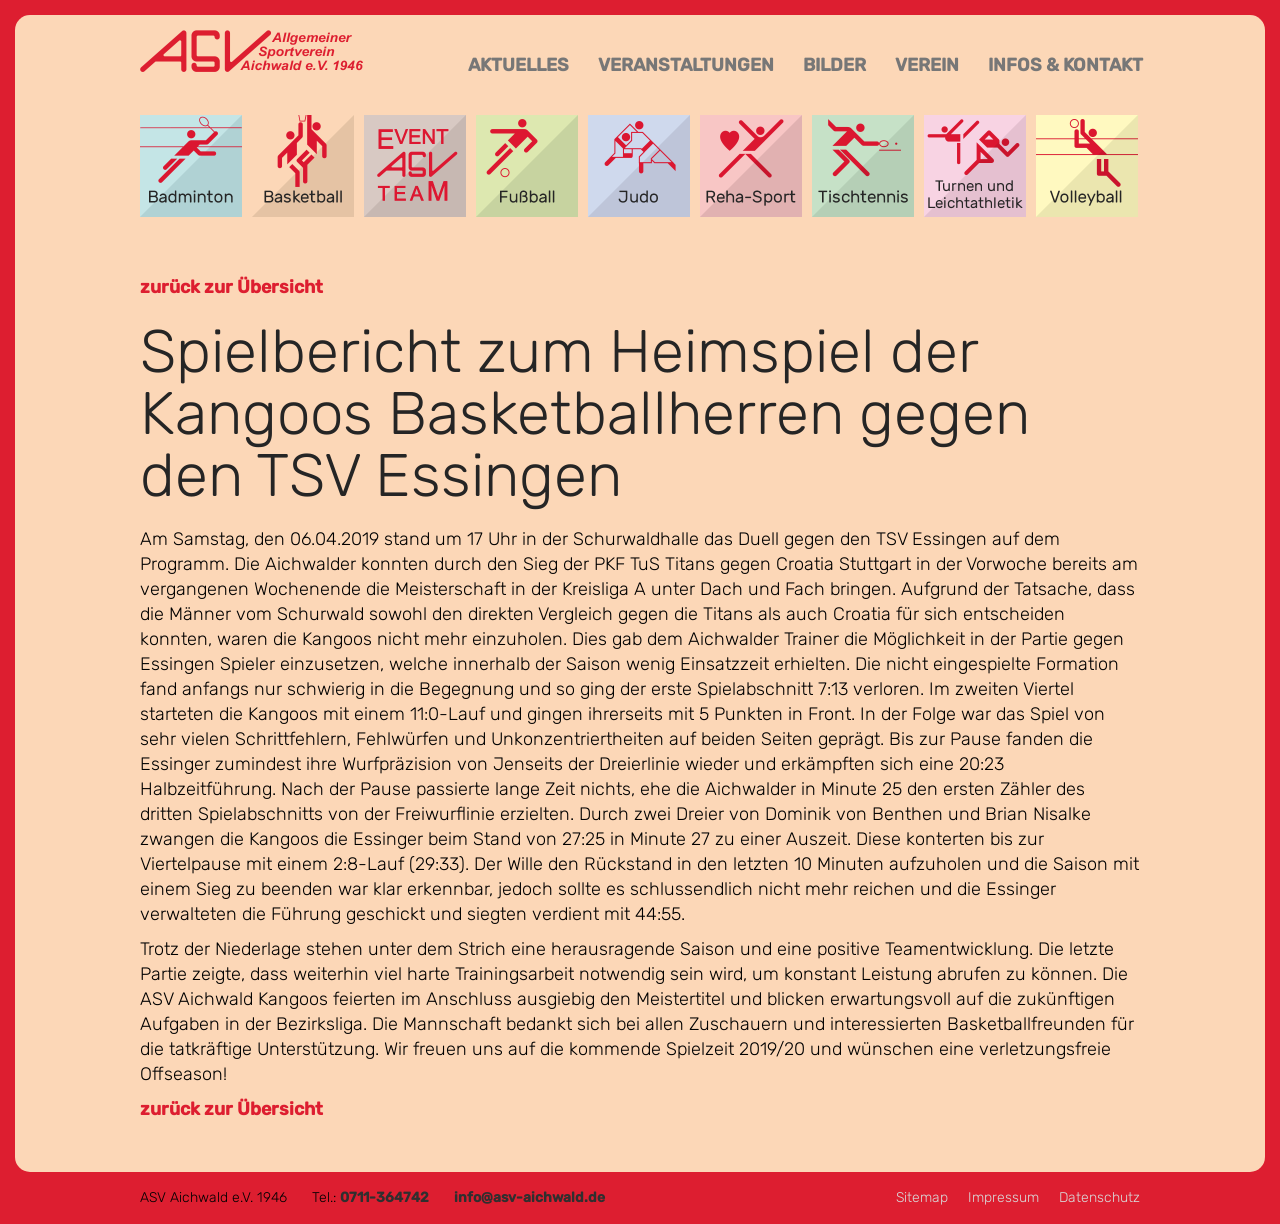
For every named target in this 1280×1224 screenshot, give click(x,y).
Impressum (1003, 1197)
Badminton (191, 166)
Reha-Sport (751, 166)
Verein (927, 65)
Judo (639, 166)
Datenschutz (1099, 1197)
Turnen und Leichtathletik (975, 166)
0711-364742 (384, 1197)
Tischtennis (863, 166)
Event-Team (415, 166)
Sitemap (922, 1197)
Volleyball (1087, 166)
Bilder (834, 65)
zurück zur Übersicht (231, 287)
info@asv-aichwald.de (529, 1197)
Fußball (527, 166)
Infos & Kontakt (1065, 65)
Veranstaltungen (686, 65)
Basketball (303, 166)
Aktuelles (518, 65)
